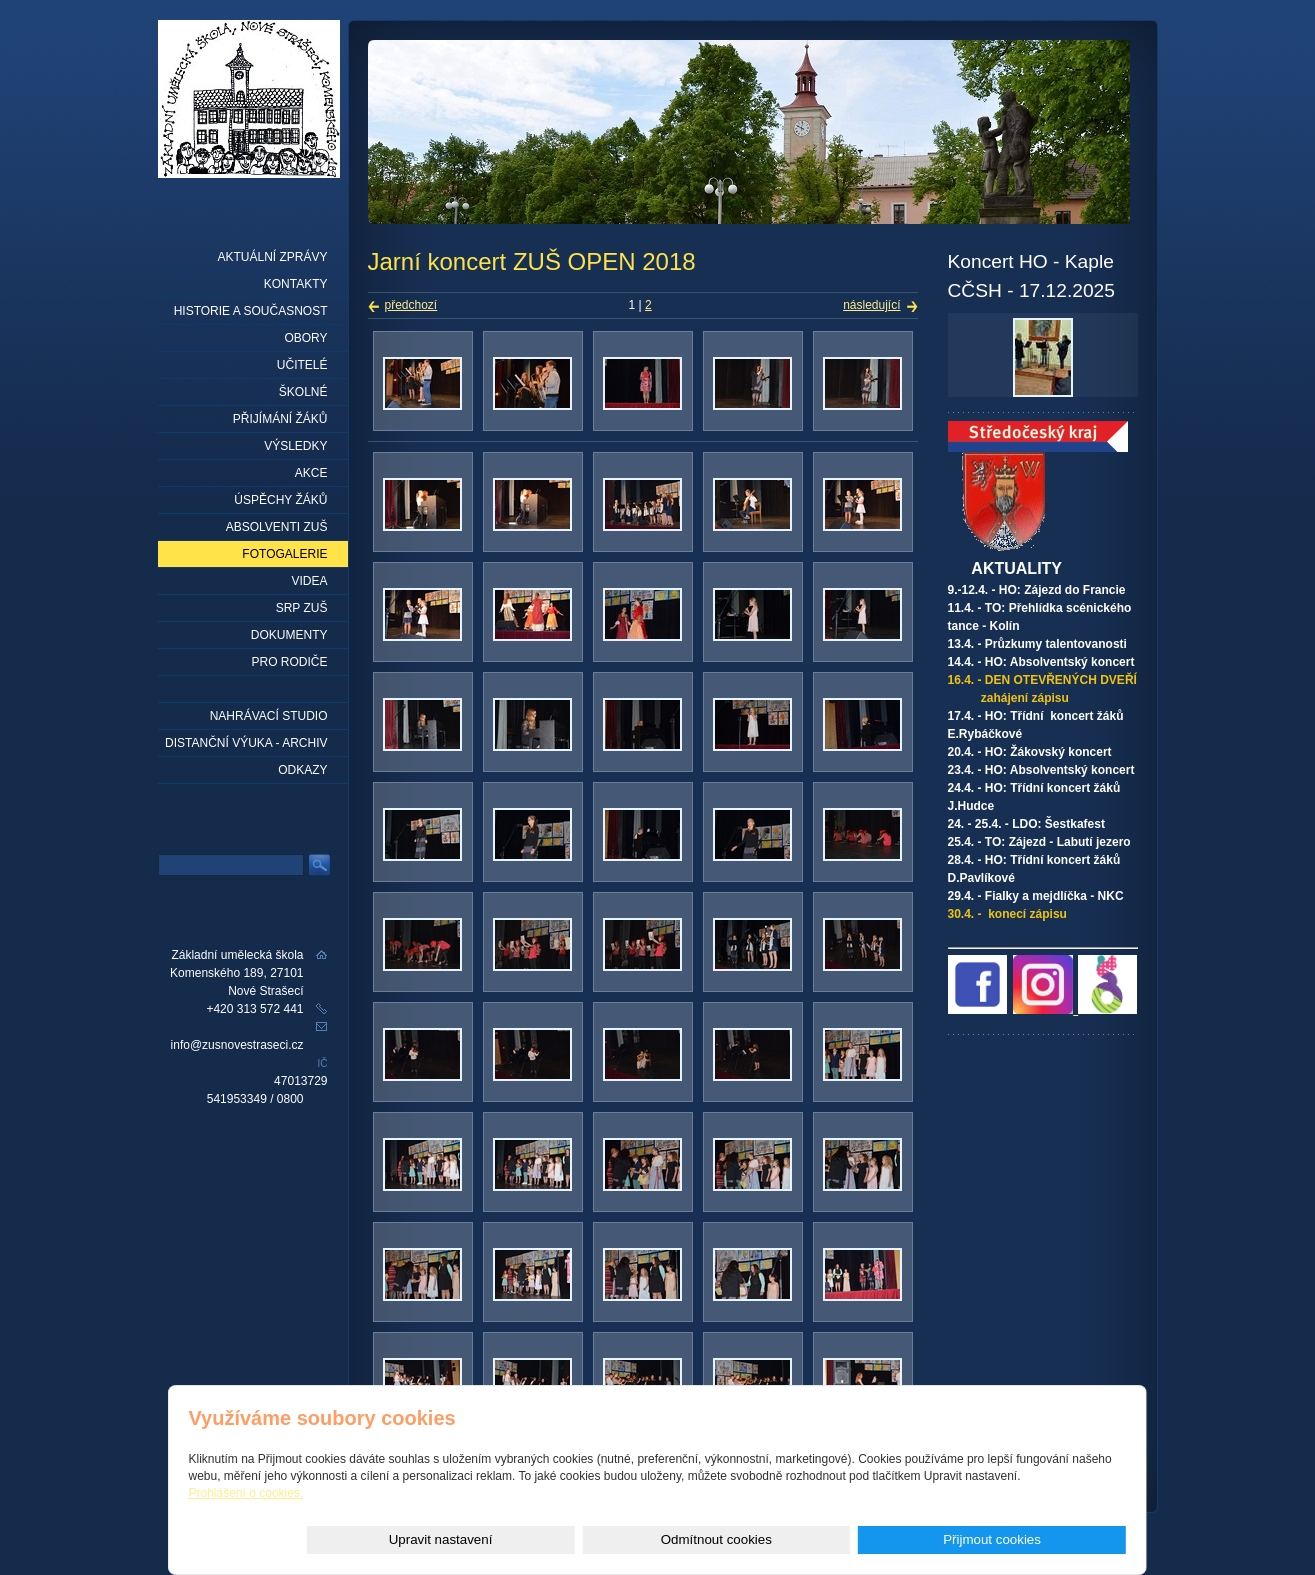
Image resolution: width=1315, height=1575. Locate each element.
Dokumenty (289, 635)
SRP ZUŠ (302, 608)
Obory (305, 338)
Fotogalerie (284, 554)
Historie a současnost (251, 311)
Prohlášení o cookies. (246, 1493)
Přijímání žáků (280, 419)
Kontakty (296, 284)
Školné (303, 392)
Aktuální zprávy (272, 257)
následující (871, 305)
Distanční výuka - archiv (246, 743)
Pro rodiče (289, 662)
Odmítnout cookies (901, 1539)
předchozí (411, 305)
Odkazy (302, 770)
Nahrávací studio (269, 716)
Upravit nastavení (750, 1539)
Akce (311, 473)
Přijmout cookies (1054, 1539)
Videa (309, 581)
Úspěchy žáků (280, 500)
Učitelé (302, 365)
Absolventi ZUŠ (277, 527)
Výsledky (295, 446)
